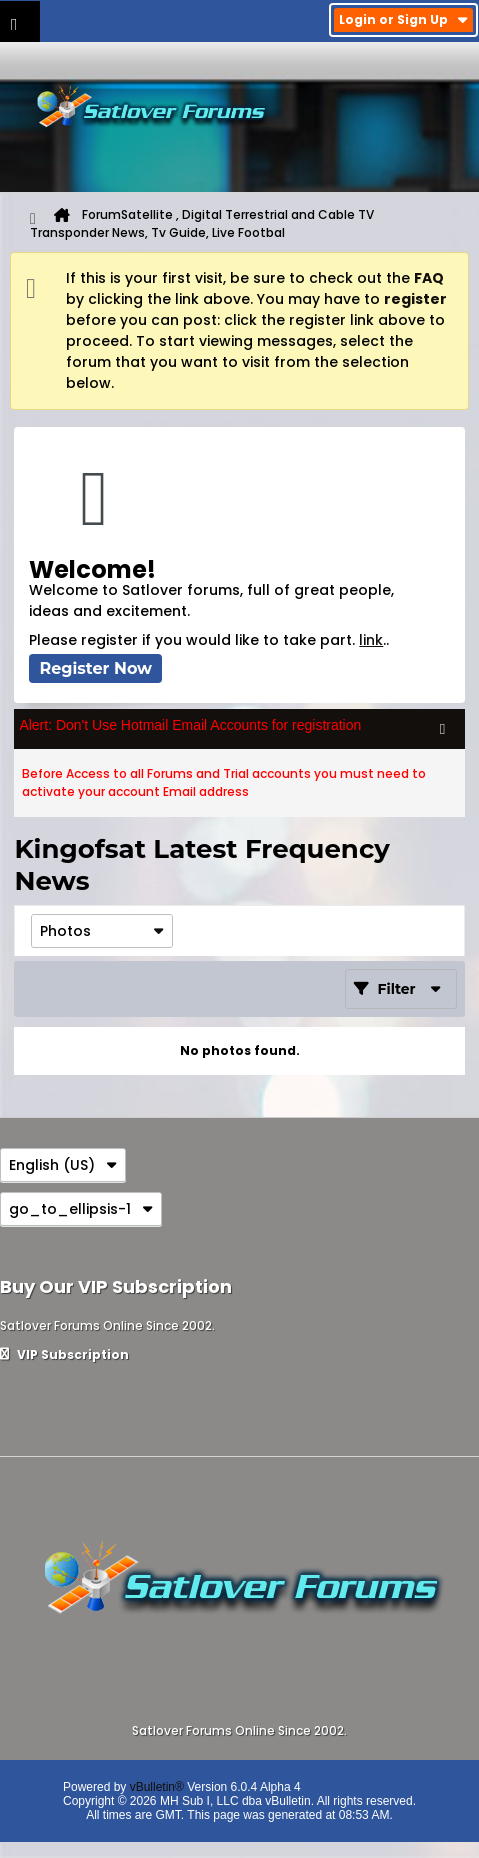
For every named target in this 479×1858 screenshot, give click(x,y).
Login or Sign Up (403, 19)
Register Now (95, 668)
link (371, 640)
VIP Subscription (64, 1354)
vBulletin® (157, 1787)
